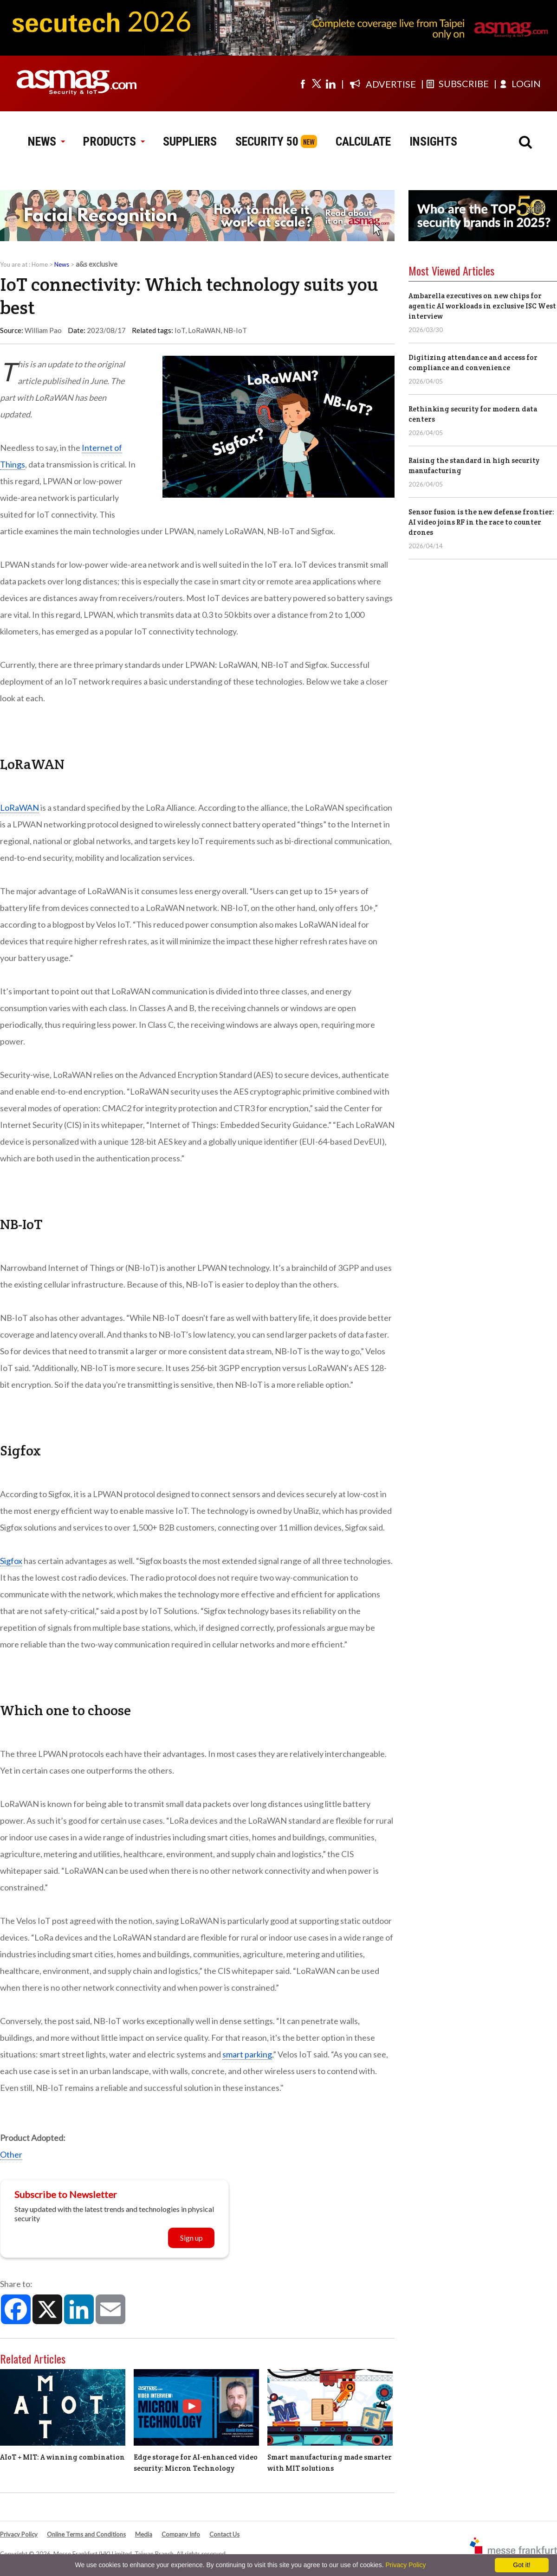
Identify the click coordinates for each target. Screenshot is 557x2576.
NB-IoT (235, 330)
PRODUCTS (113, 141)
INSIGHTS (433, 141)
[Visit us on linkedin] (330, 83)
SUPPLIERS (190, 141)
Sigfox (11, 1561)
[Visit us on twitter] (317, 83)
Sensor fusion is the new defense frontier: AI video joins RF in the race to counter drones (481, 522)
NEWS (46, 141)
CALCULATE (363, 141)
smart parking (247, 2054)
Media (143, 2534)
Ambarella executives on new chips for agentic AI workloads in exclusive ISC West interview (482, 305)
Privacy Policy (19, 2534)
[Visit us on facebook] (302, 83)
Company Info (181, 2534)
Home (40, 264)
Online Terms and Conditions (86, 2534)
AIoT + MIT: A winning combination (62, 2457)
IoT (180, 330)
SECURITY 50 (266, 141)
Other (11, 2154)
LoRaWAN (204, 330)
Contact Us (224, 2534)
